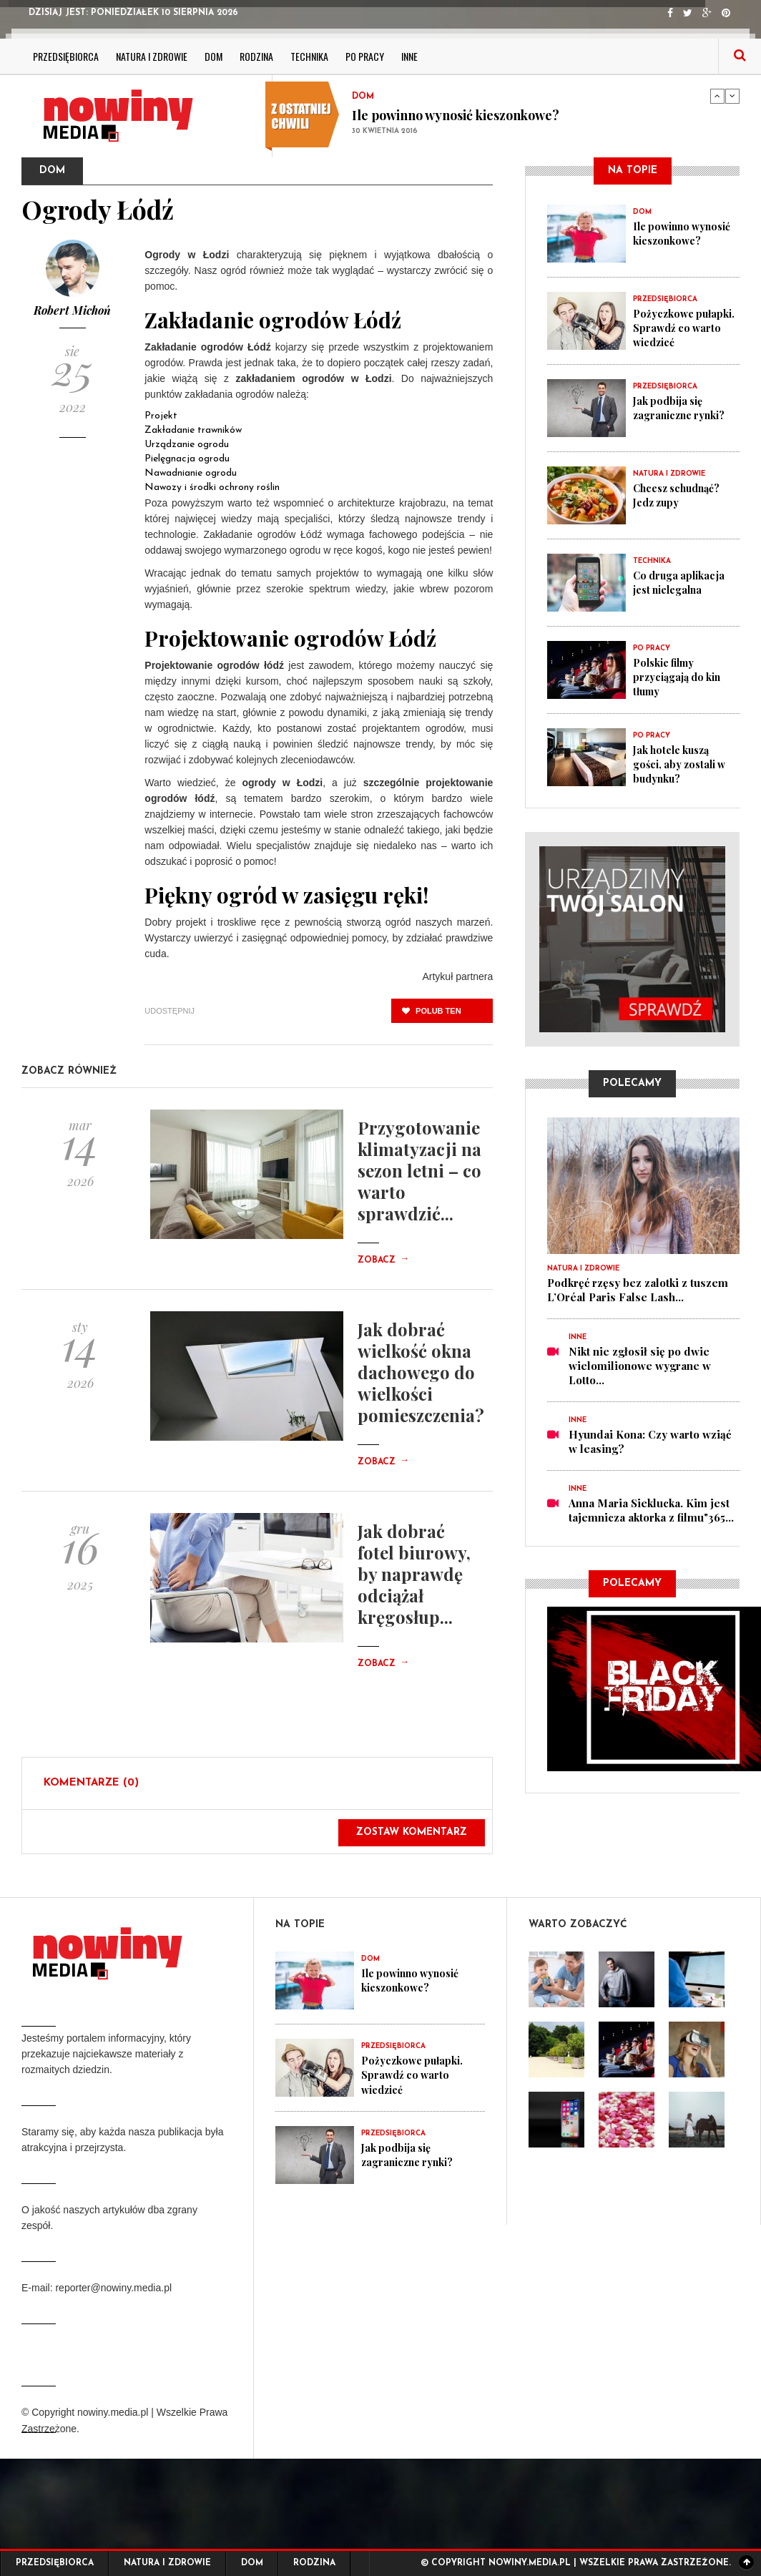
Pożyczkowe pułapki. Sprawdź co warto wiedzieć (684, 327)
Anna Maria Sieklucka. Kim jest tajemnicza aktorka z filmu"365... (651, 1510)
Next (732, 96)
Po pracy (364, 56)
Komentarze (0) (91, 1783)
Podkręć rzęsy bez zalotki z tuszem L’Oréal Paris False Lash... (637, 1289)
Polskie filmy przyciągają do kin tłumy (680, 676)
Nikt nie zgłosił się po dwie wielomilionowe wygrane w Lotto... (640, 1365)
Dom (213, 56)
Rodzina (256, 56)
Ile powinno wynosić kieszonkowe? (455, 115)
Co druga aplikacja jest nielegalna (681, 582)
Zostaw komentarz (411, 1832)
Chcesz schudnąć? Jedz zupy (681, 495)
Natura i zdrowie (151, 56)
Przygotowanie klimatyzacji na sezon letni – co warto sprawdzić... (419, 1170)
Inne (409, 56)
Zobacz (383, 1260)
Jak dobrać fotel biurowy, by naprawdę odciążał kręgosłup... (414, 1573)
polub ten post (431, 1015)
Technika (309, 56)
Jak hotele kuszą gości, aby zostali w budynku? (682, 764)
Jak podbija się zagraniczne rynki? (682, 407)
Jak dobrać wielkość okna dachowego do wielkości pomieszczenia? (421, 1372)
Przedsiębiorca (66, 56)
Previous (717, 96)
